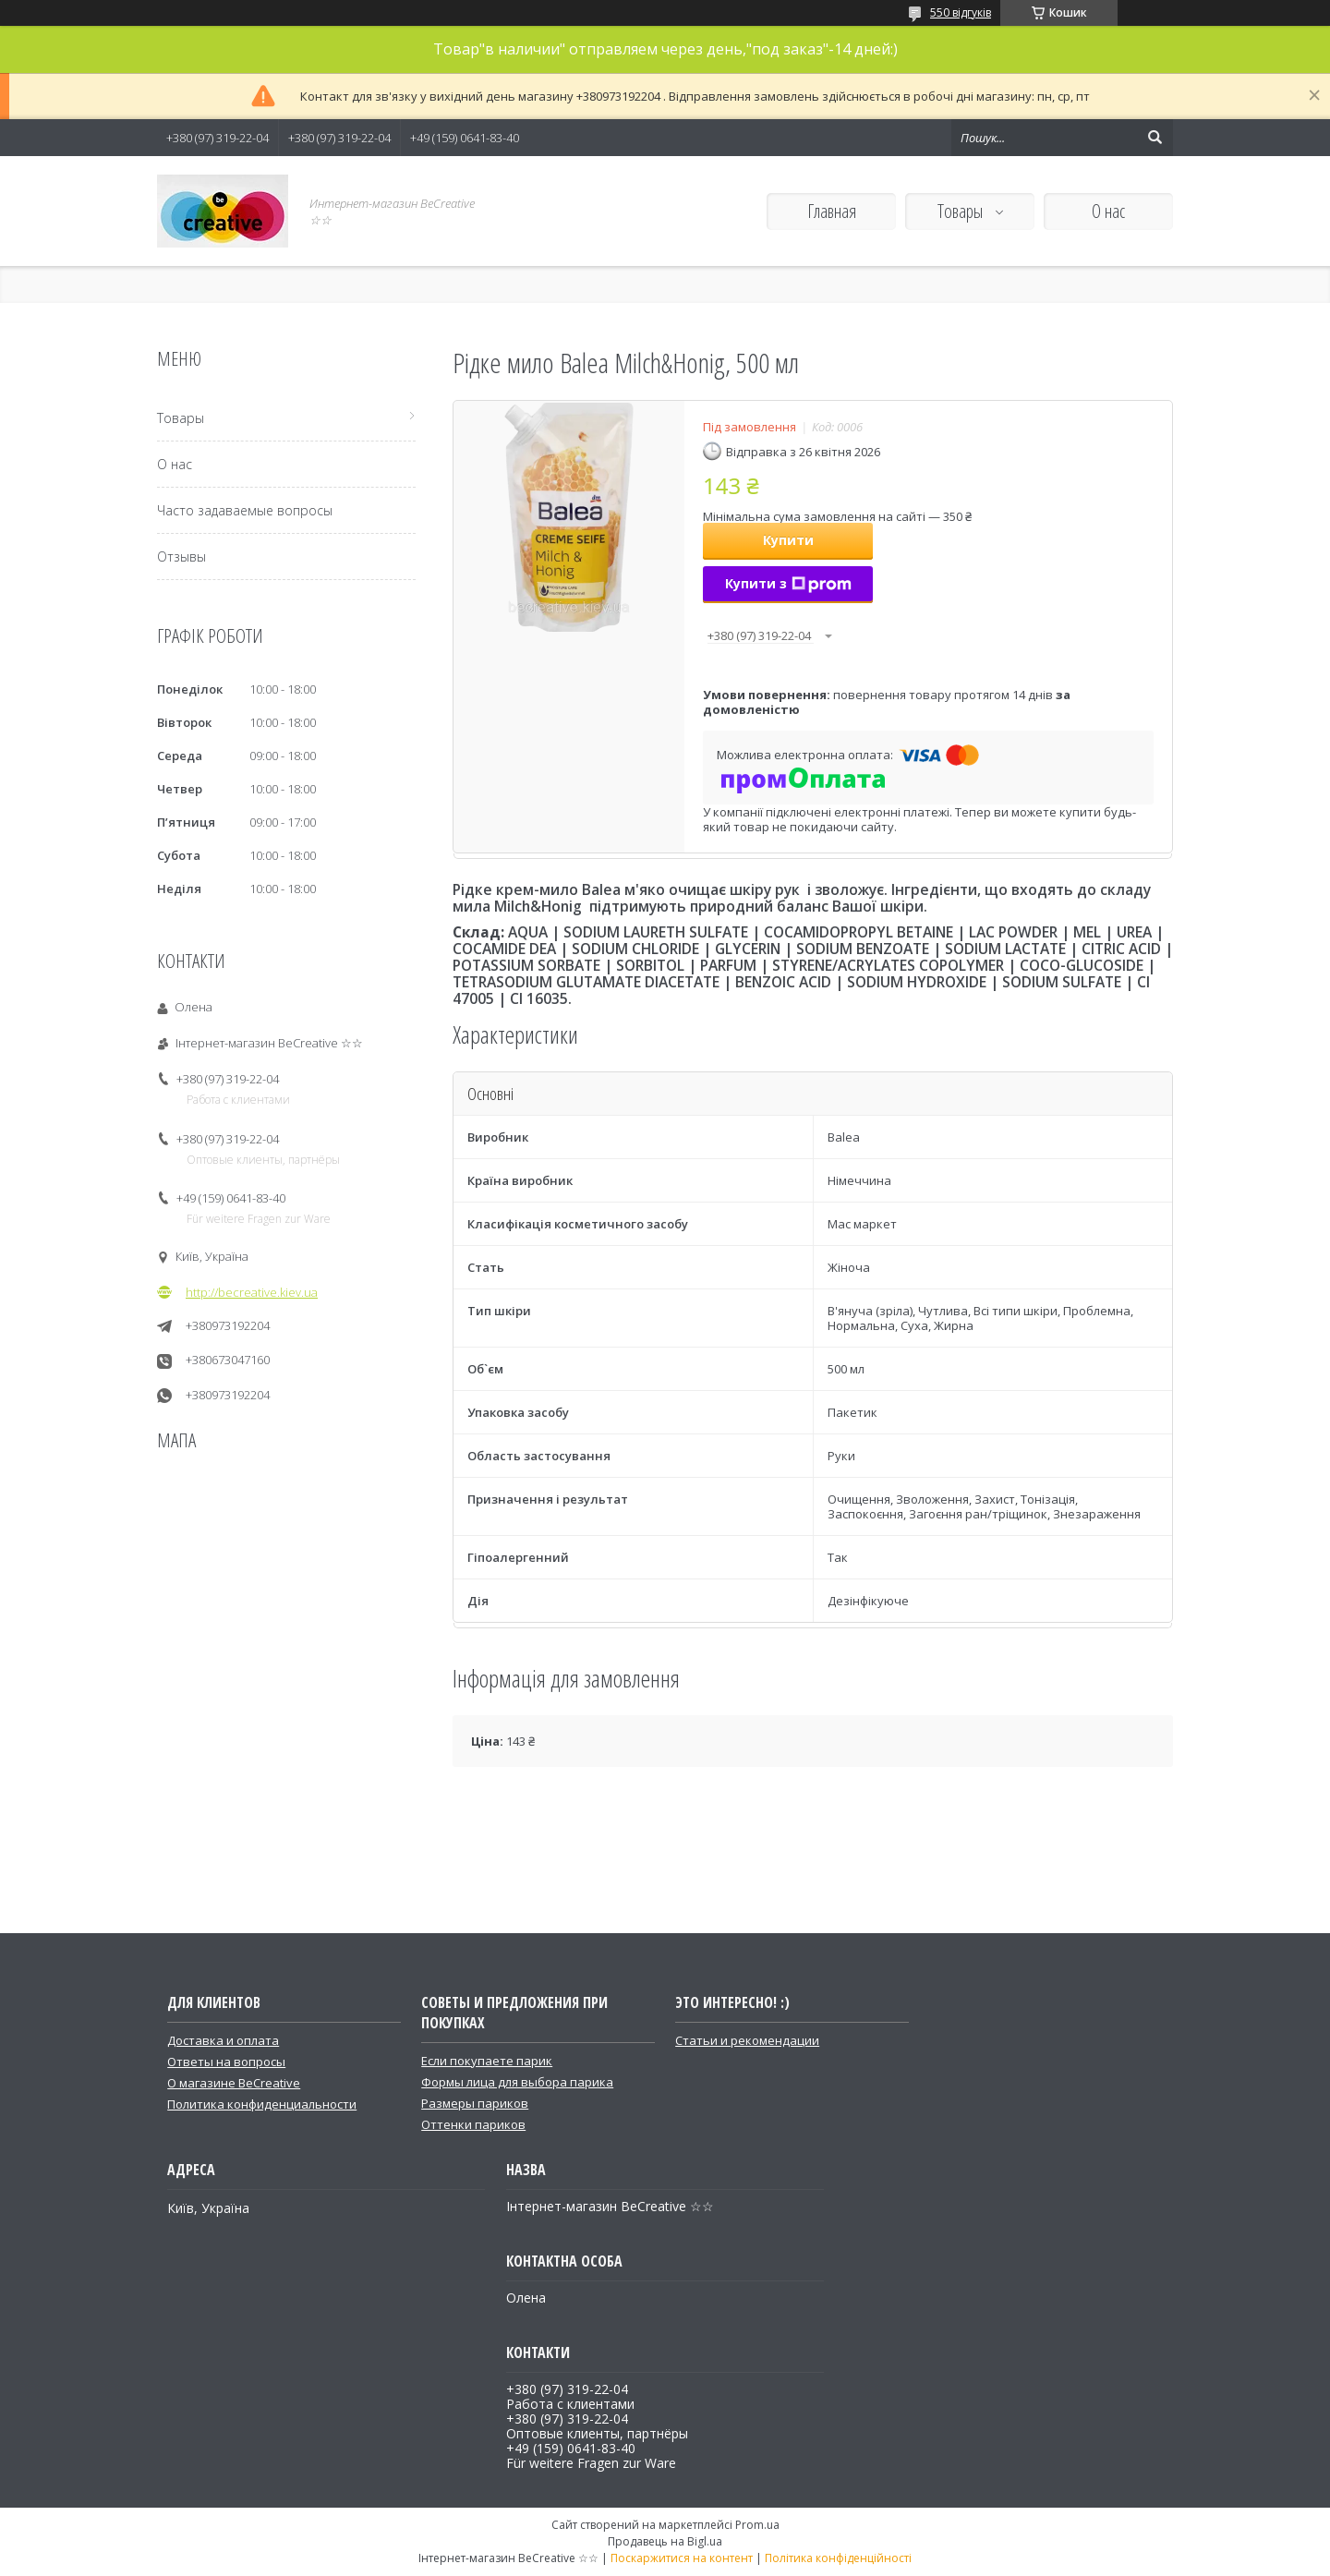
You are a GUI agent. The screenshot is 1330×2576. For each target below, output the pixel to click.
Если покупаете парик (486, 2060)
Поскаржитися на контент (682, 2558)
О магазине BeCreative (233, 2082)
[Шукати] (1154, 137)
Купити (788, 540)
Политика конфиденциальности (262, 2104)
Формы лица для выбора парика (517, 2082)
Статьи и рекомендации (747, 2040)
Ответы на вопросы (226, 2061)
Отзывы (181, 556)
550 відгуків (960, 12)
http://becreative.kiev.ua (252, 1292)
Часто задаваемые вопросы (244, 510)
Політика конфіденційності (838, 2558)
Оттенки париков (473, 2124)
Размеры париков (474, 2103)
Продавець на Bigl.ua (665, 2541)
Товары (961, 211)
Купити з (788, 583)
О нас (1108, 211)
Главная (831, 211)
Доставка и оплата (223, 2040)
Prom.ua (757, 2525)
